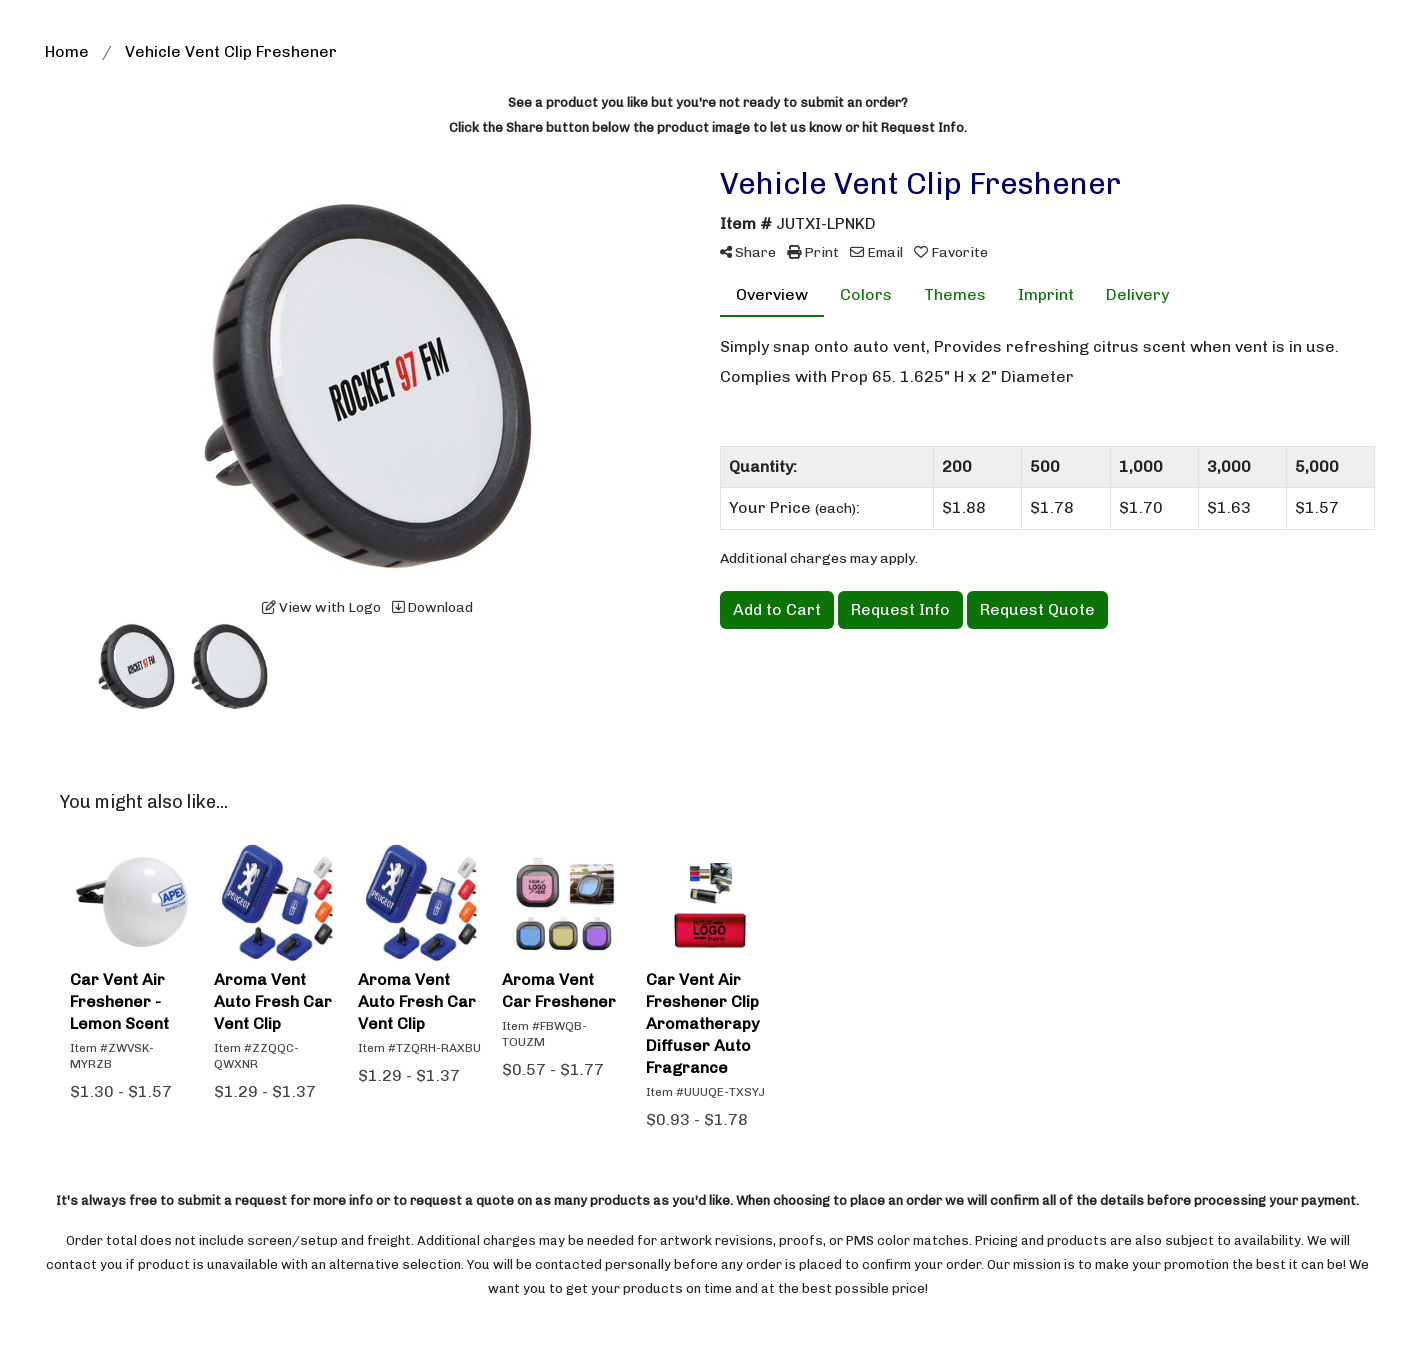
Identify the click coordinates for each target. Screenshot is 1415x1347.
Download (432, 607)
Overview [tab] (772, 294)
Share (748, 252)
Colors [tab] (866, 294)
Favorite (951, 252)
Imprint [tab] (1046, 294)
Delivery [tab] (1137, 294)
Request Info (900, 609)
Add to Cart (777, 609)
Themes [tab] (955, 294)
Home (67, 51)
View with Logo (321, 607)
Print (813, 252)
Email (876, 252)
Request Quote (1037, 609)
